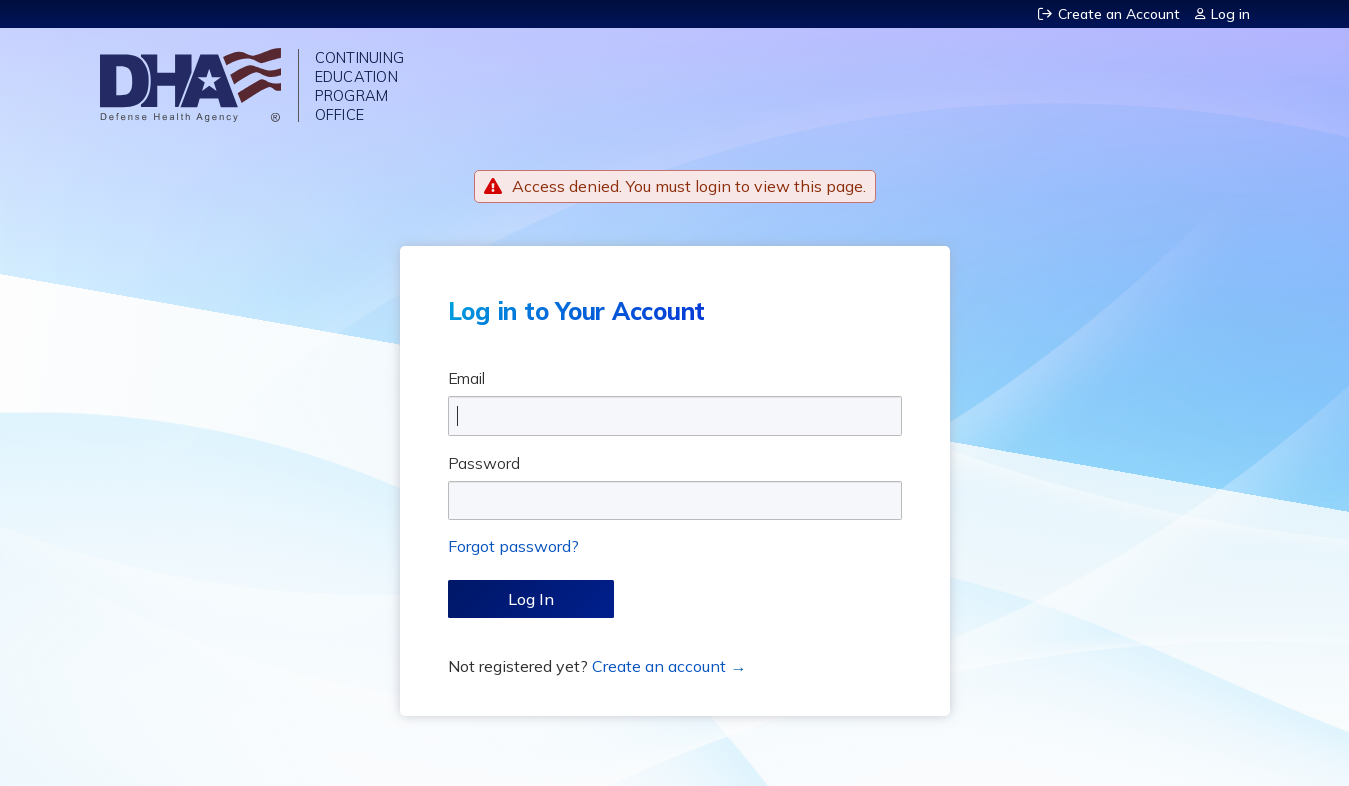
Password (484, 463)
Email (467, 378)
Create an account (659, 666)
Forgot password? (513, 546)
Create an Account (1119, 14)
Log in (1230, 14)
